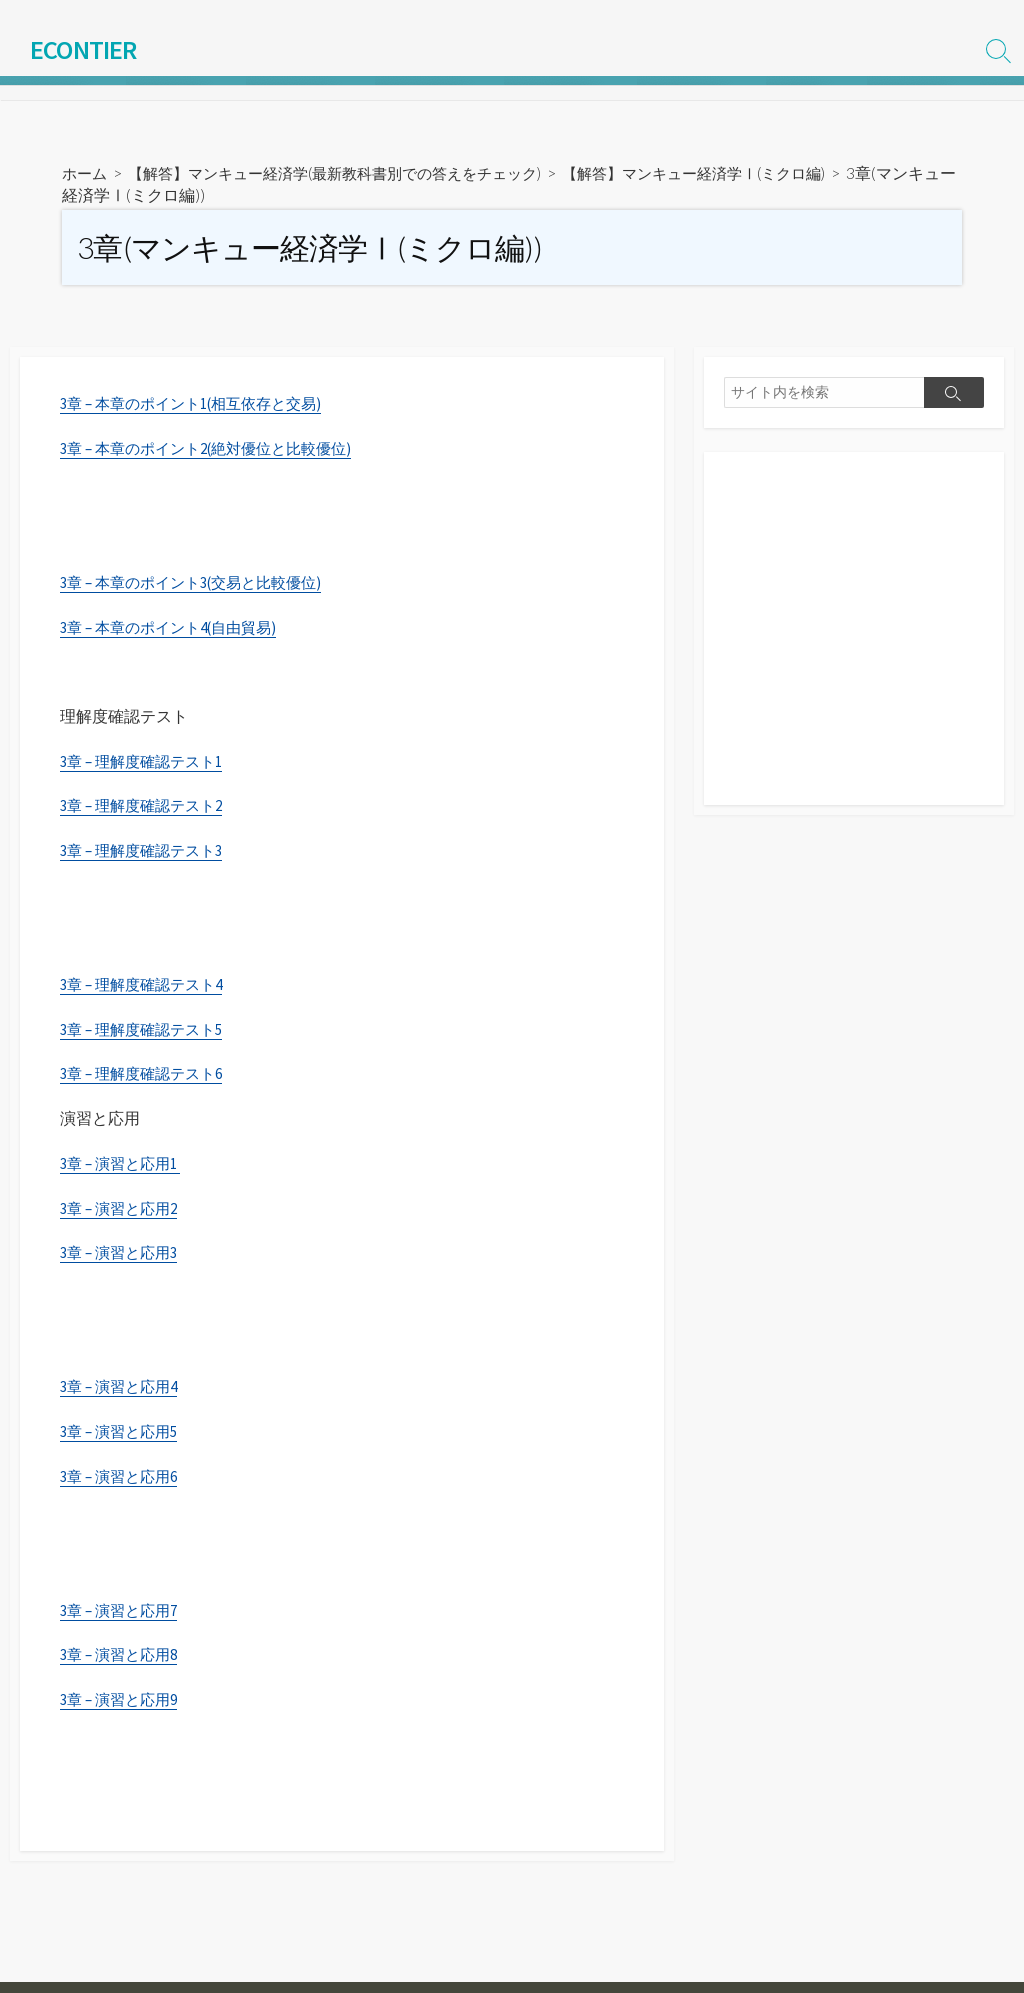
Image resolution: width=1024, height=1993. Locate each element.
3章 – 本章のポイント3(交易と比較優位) (200, 585)
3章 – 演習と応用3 (123, 1257)
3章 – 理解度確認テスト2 (147, 809)
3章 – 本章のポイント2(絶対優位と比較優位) (216, 451)
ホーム (86, 175)
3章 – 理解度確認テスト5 (147, 1033)
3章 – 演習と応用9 (123, 1705)
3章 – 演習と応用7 (123, 1616)
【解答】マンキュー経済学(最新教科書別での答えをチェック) (352, 175)
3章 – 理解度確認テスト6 (147, 1078)
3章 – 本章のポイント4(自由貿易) (176, 630)
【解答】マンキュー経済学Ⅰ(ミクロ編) (735, 175)
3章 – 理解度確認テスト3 (147, 854)
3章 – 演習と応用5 (123, 1436)
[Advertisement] (854, 643)
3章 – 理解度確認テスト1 (147, 764)
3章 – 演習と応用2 (123, 1212)
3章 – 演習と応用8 (123, 1660)
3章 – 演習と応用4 (123, 1392)
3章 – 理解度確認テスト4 (147, 988)
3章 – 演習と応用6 (123, 1481)
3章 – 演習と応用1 (124, 1168)
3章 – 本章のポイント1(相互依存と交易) (200, 406)
